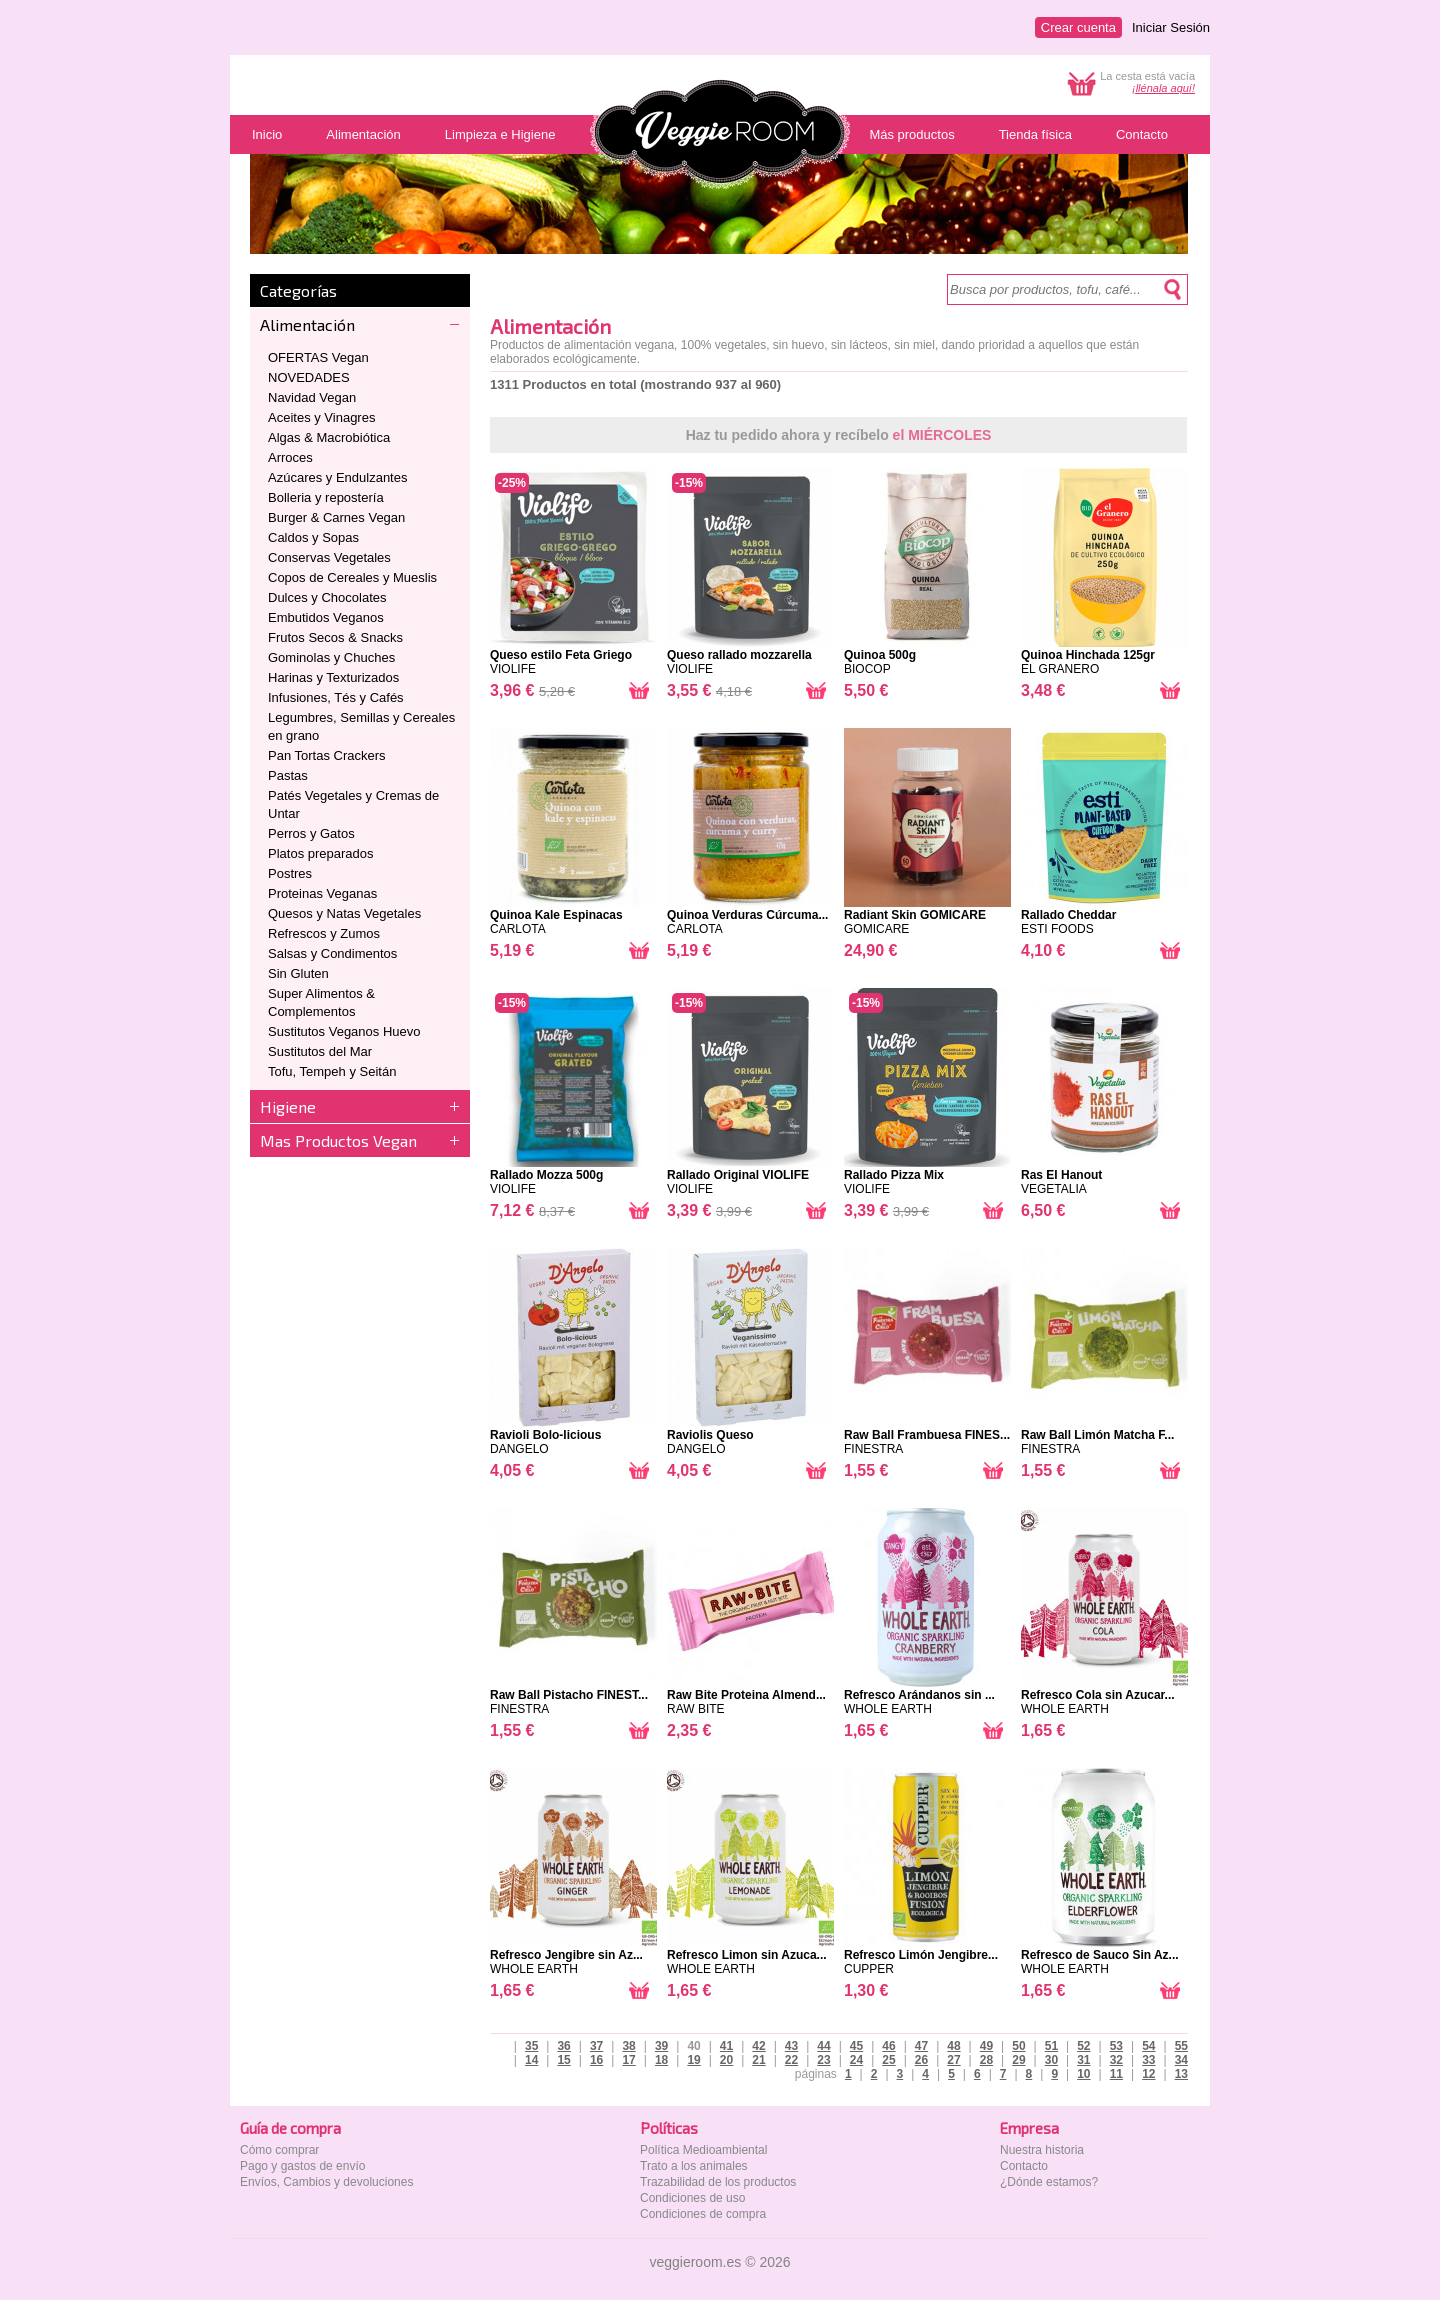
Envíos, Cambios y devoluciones (326, 2182)
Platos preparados (321, 853)
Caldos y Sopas (313, 537)
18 (661, 2060)
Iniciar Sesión (1171, 27)
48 (953, 2046)
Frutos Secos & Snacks (335, 637)
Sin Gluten (298, 973)
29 (1018, 2060)
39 (661, 2046)
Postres (290, 873)
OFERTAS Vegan (318, 357)
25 (888, 2060)
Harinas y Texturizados (333, 677)
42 (758, 2046)
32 (1116, 2060)
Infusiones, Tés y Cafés (336, 697)
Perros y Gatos (311, 833)
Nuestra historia (1042, 2150)
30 (1051, 2060)
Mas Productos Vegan (338, 1140)
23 (823, 2060)
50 (1018, 2046)
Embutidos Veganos (326, 617)
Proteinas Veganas (322, 893)
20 (726, 2060)
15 (563, 2060)
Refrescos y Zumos (324, 933)
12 (1148, 2074)
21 (758, 2060)
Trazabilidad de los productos (718, 2182)
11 (1116, 2074)
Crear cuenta (1078, 27)
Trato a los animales (694, 2166)
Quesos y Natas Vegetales (344, 913)
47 (921, 2046)
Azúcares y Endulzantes (337, 477)
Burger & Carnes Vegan (336, 517)
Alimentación (307, 324)
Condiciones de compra (703, 2214)
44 (823, 2046)
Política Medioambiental (703, 2150)
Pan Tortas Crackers (327, 755)
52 (1083, 2046)
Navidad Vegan (312, 397)
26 (921, 2060)
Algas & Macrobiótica (329, 437)
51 (1051, 2046)
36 (563, 2046)
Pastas (288, 775)
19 (693, 2060)
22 (791, 2060)
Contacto (1024, 2166)
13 (1181, 2074)
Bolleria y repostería (326, 497)
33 (1148, 2060)
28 (986, 2060)
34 (1181, 2060)
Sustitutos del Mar (320, 1051)
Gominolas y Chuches (331, 657)
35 (531, 2046)
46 (888, 2046)
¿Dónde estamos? (1049, 2182)
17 (628, 2060)
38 (628, 2046)
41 (726, 2046)
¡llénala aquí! (1163, 88)
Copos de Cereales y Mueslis (352, 577)
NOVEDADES (309, 377)
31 (1083, 2060)
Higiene (288, 1106)
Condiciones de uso (692, 2198)
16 (596, 2060)
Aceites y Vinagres (321, 417)
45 (856, 2046)
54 (1148, 2046)
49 (986, 2046)
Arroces (290, 457)
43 (791, 2046)
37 (596, 2046)
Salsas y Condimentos (332, 953)
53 (1116, 2046)
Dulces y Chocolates (327, 597)
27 (953, 2060)
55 (1181, 2046)
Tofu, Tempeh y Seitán (332, 1071)
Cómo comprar (279, 2150)
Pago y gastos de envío (302, 2166)
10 (1083, 2074)
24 (856, 2060)
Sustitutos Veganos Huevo (344, 1031)
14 (531, 2060)
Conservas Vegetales (329, 557)
